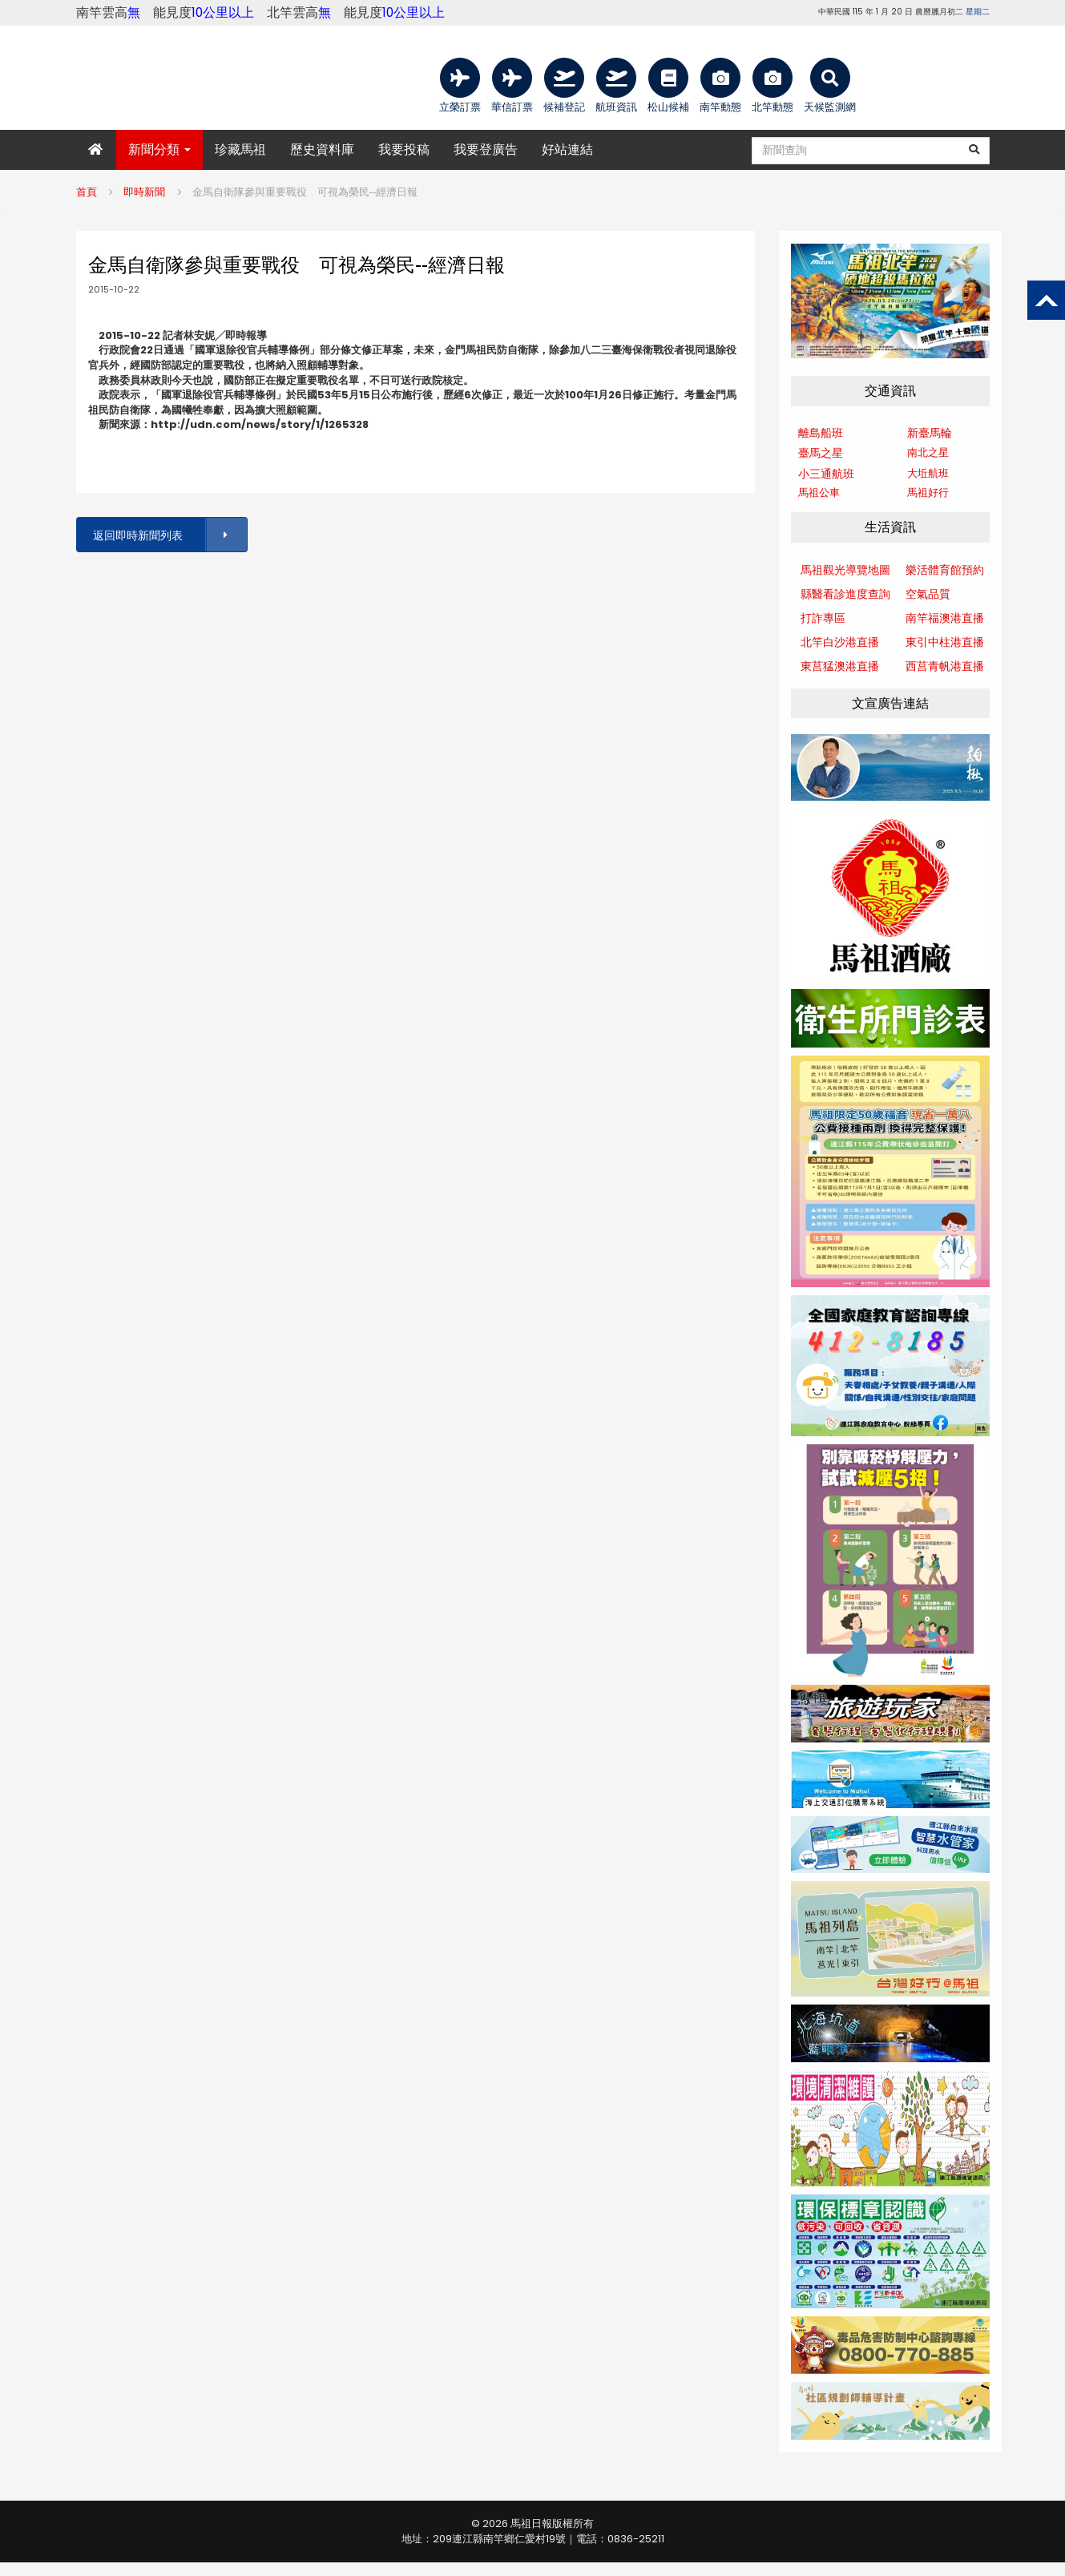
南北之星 (928, 452)
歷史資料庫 (322, 149)
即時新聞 (144, 192)
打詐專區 (823, 618)
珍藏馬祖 (240, 149)
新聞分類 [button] (159, 149)
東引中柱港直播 (945, 642)
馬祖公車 (819, 492)
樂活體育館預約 (945, 570)
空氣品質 (928, 594)
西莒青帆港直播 (945, 666)
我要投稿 (404, 149)
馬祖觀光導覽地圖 (845, 570)
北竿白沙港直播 (840, 642)
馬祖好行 (928, 492)
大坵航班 (928, 473)
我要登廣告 (486, 149)
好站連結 (567, 149)
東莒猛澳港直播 (840, 666)
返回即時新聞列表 (169, 535)
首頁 (86, 192)
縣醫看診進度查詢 (845, 594)
